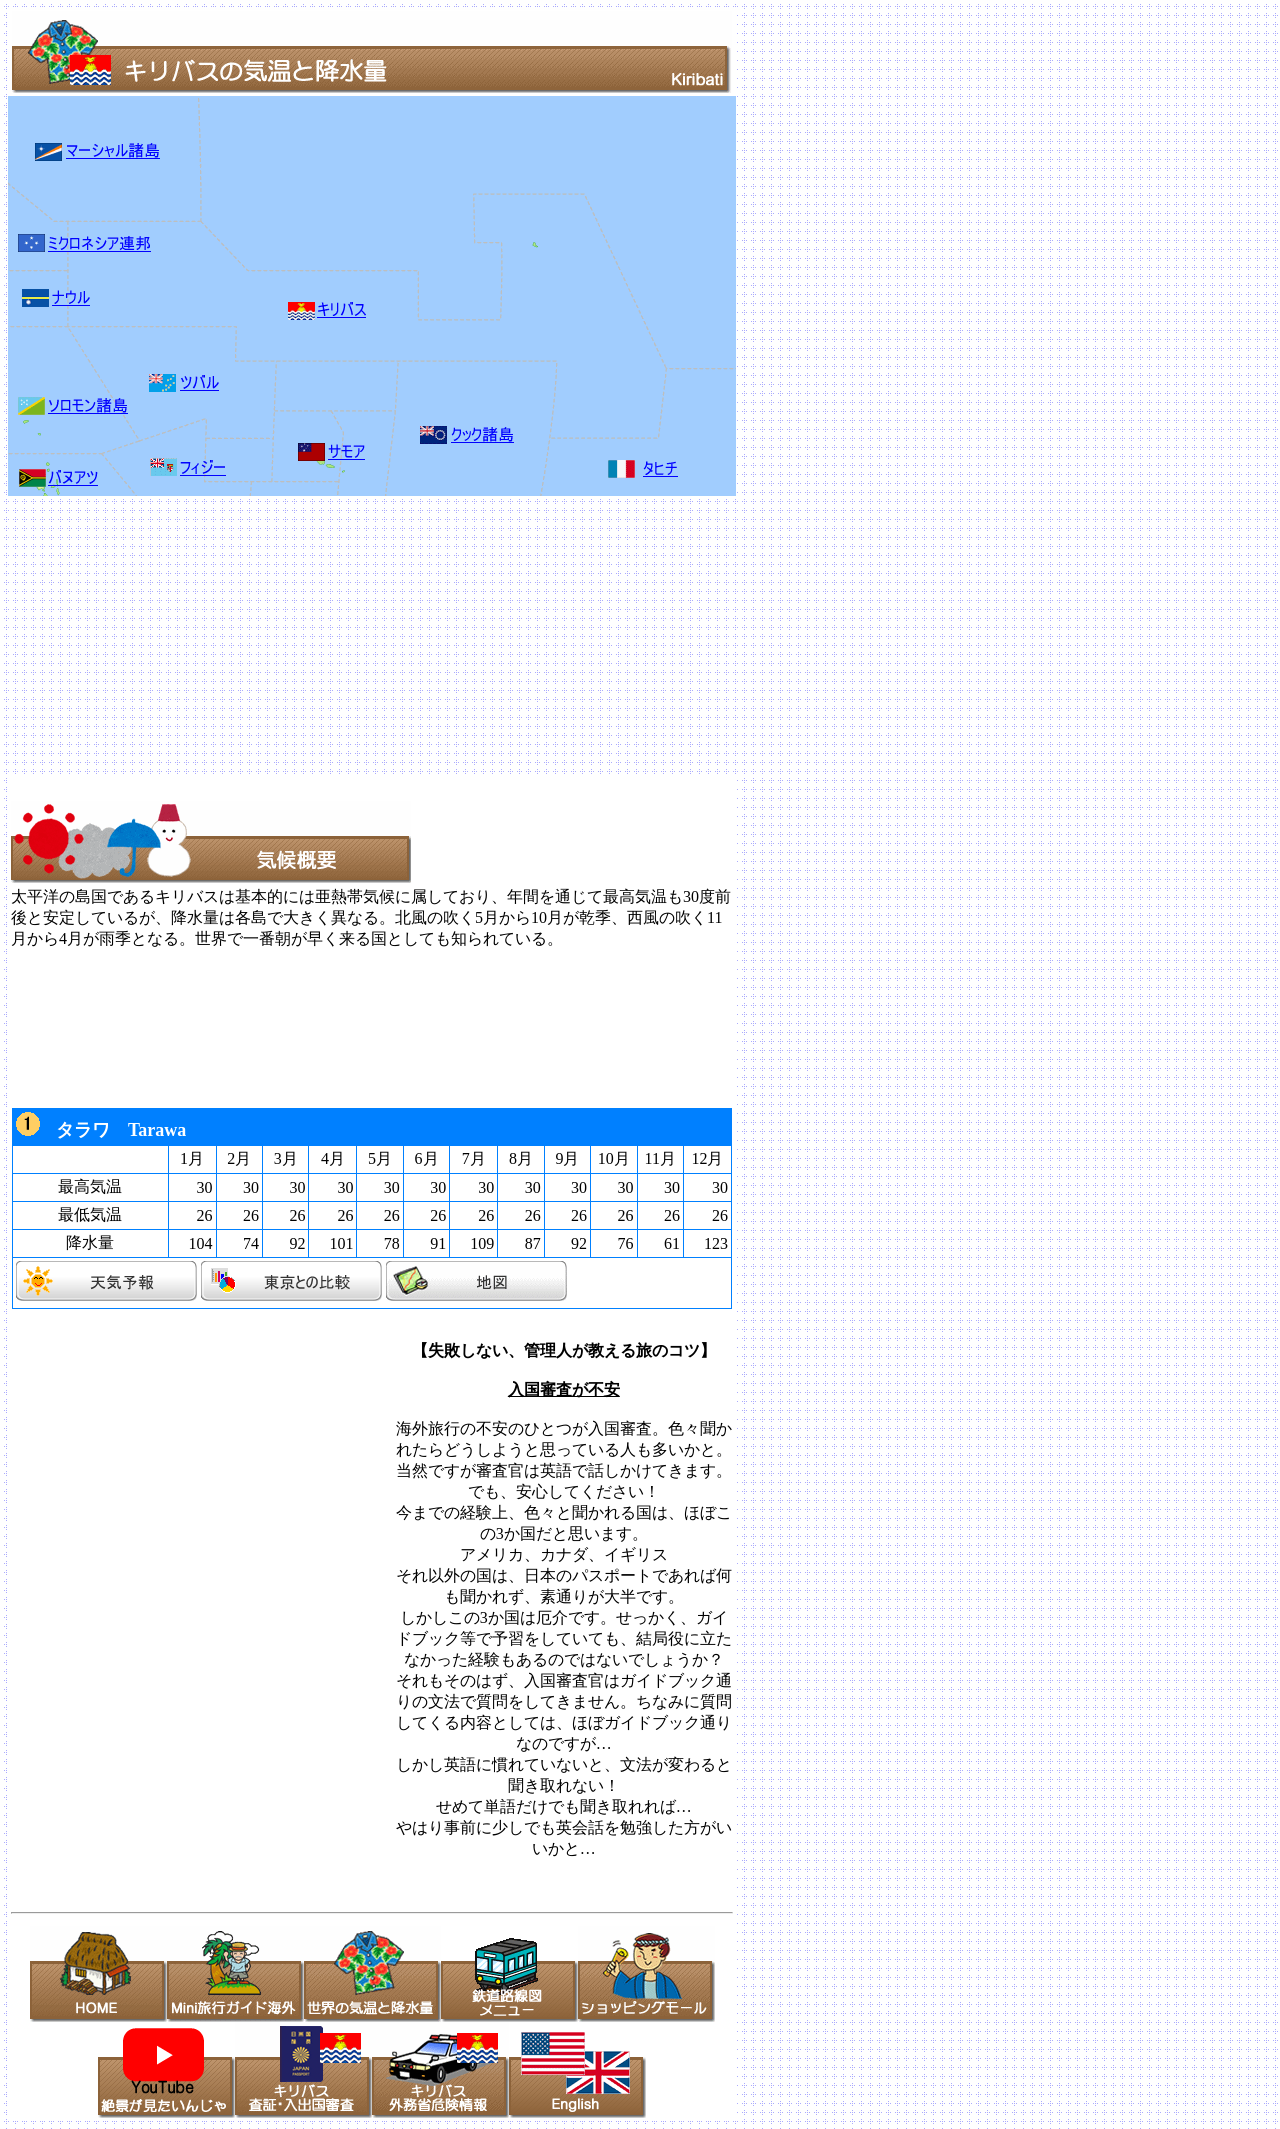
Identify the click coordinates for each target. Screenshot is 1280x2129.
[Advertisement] (608, 636)
